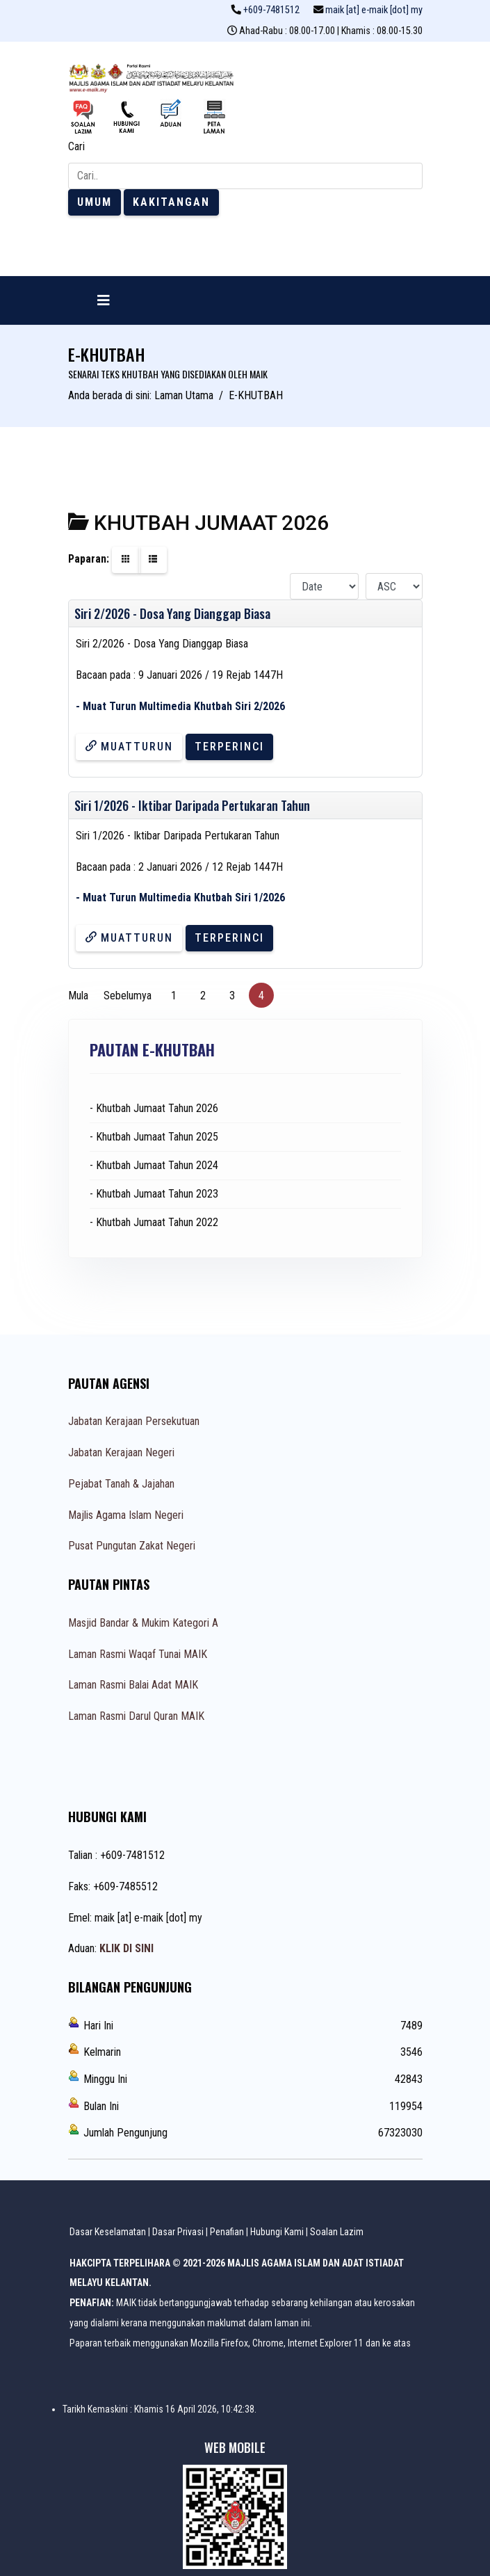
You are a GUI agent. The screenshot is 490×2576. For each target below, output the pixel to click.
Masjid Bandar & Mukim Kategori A (143, 1622)
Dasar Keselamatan (108, 2231)
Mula (78, 995)
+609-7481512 (271, 10)
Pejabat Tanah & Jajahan (121, 1483)
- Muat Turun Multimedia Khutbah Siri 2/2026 (180, 706)
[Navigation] (103, 300)
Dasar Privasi (178, 2231)
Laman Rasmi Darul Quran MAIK (136, 1716)
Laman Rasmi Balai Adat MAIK (133, 1684)
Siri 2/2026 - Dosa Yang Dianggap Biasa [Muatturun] (172, 613)
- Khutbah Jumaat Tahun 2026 (154, 1108)
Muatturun (129, 746)
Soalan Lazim (337, 2231)
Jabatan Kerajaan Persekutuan (133, 1421)
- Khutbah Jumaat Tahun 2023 (154, 1193)
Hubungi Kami (277, 2231)
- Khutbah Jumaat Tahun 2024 (154, 1165)
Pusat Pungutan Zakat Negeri (131, 1545)
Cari (76, 146)
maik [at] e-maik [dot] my (374, 10)
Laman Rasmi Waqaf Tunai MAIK (137, 1654)
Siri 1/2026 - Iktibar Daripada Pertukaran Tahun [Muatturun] (192, 805)
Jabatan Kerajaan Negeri (121, 1452)
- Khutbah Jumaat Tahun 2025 (154, 1136)
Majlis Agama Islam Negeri (125, 1515)
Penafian (227, 2231)
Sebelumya (128, 995)
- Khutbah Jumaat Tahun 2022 (154, 1222)
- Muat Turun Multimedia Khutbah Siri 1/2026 (180, 897)
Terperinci (229, 746)
